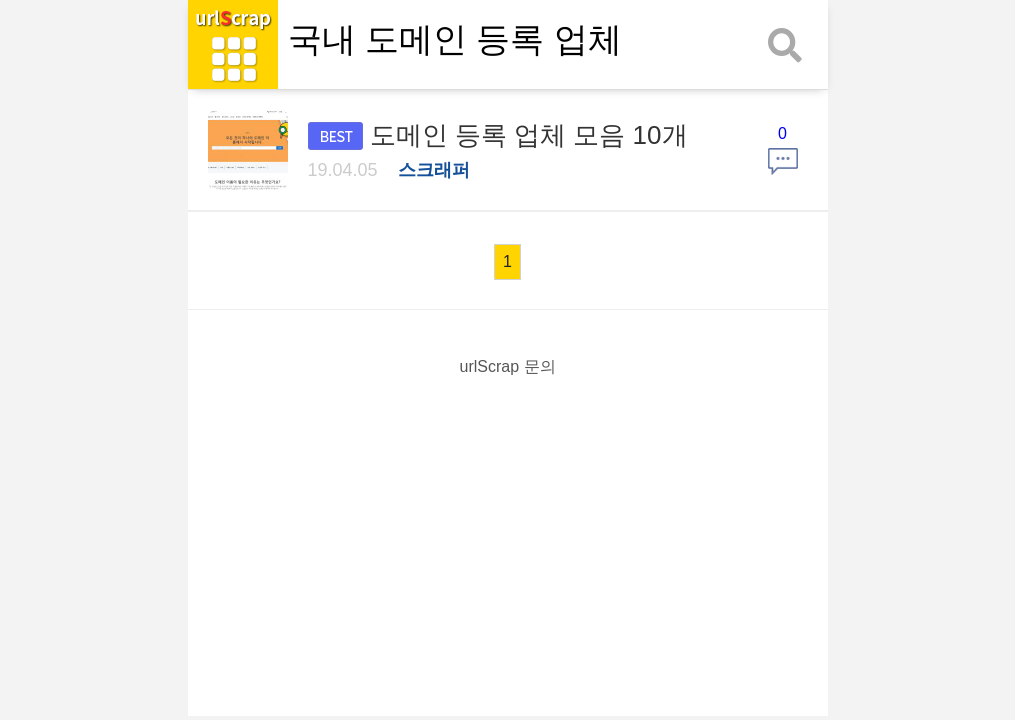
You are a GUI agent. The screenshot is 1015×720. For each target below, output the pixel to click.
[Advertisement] (508, 534)
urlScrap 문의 (507, 366)
